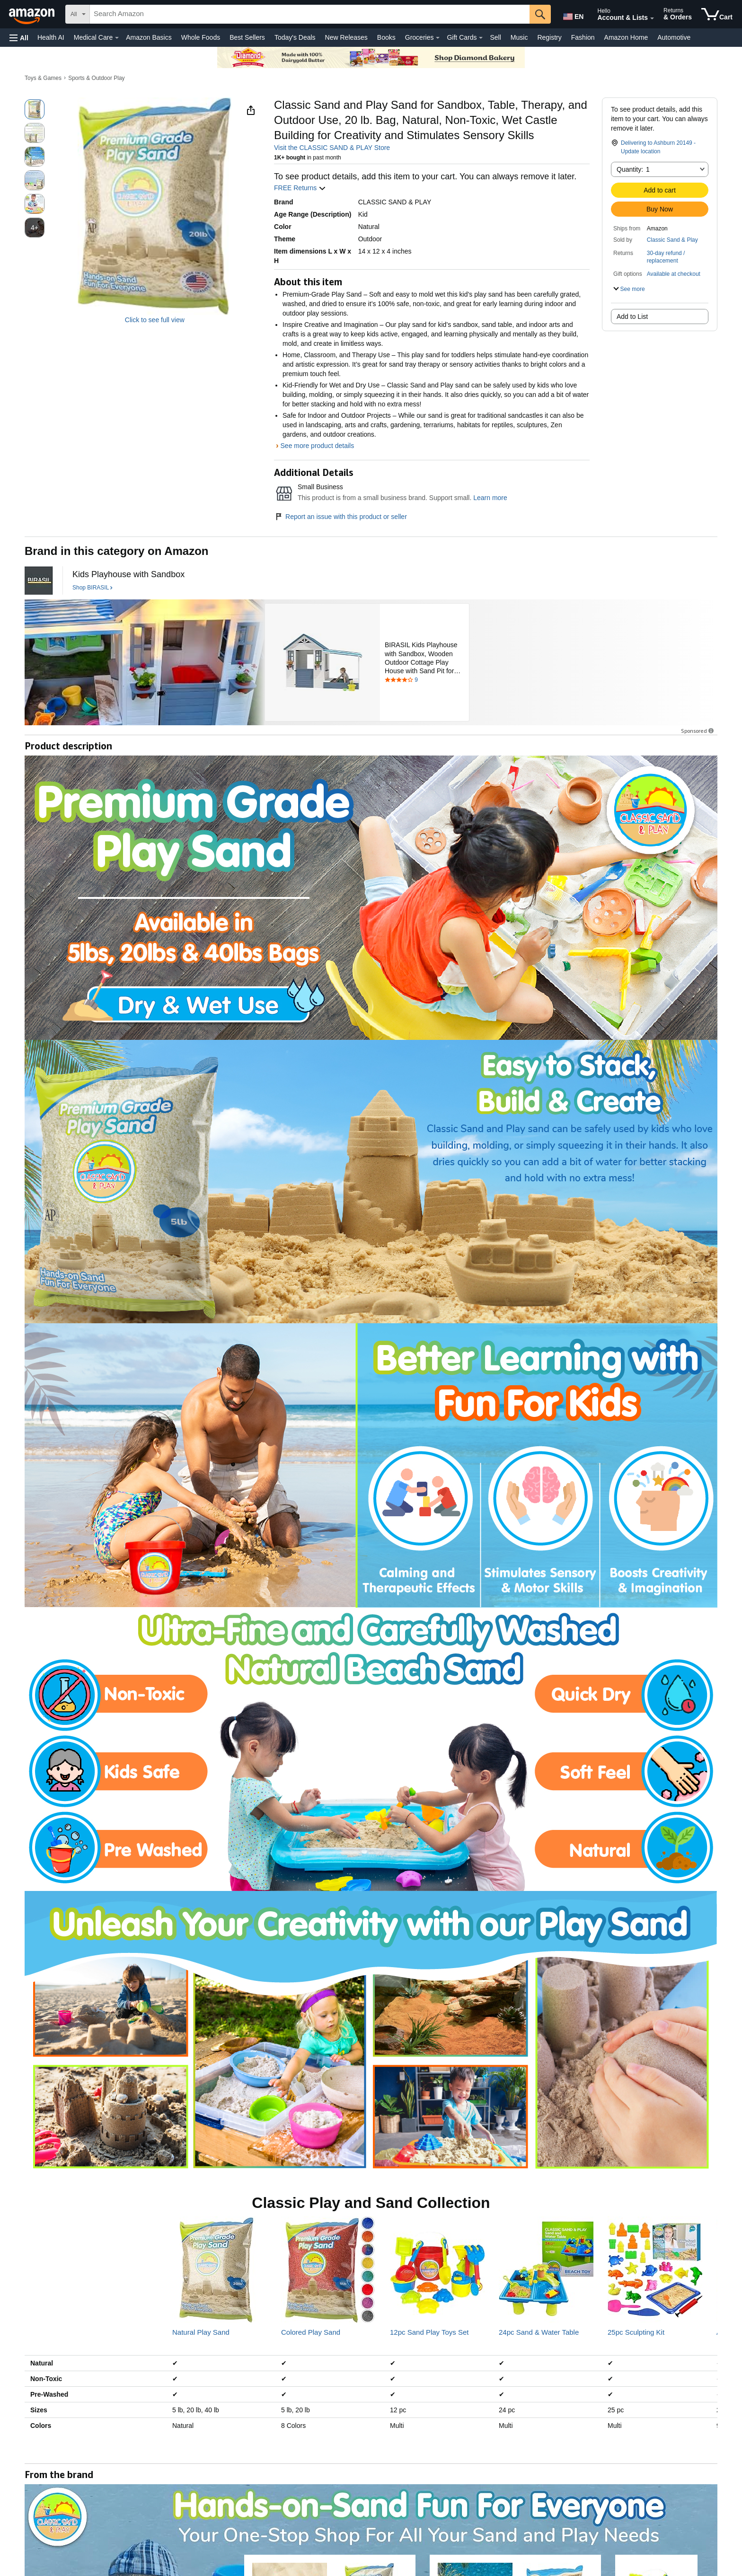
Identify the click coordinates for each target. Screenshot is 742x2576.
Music (519, 37)
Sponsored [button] (698, 731)
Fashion (583, 37)
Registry (549, 37)
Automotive (673, 37)
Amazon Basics (148, 37)
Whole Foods (200, 37)
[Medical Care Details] (117, 38)
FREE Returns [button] (300, 188)
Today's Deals (295, 37)
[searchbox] (310, 14)
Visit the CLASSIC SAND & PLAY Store (332, 147)
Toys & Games (43, 78)
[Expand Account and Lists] (652, 18)
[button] (19, 37)
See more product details (317, 445)
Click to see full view (155, 320)
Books (386, 37)
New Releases (346, 37)
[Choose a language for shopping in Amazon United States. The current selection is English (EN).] (572, 14)
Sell (495, 37)
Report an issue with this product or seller (340, 516)
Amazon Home (626, 37)
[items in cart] (717, 14)
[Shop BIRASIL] (92, 588)
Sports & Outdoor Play (96, 78)
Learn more (490, 497)
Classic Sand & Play (672, 240)
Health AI (50, 37)
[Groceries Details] (438, 38)
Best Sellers (247, 37)
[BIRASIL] (39, 580)
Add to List (632, 316)
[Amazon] (33, 14)
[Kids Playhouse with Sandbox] (128, 574)
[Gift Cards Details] (481, 38)
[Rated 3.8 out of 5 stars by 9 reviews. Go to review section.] (424, 680)
